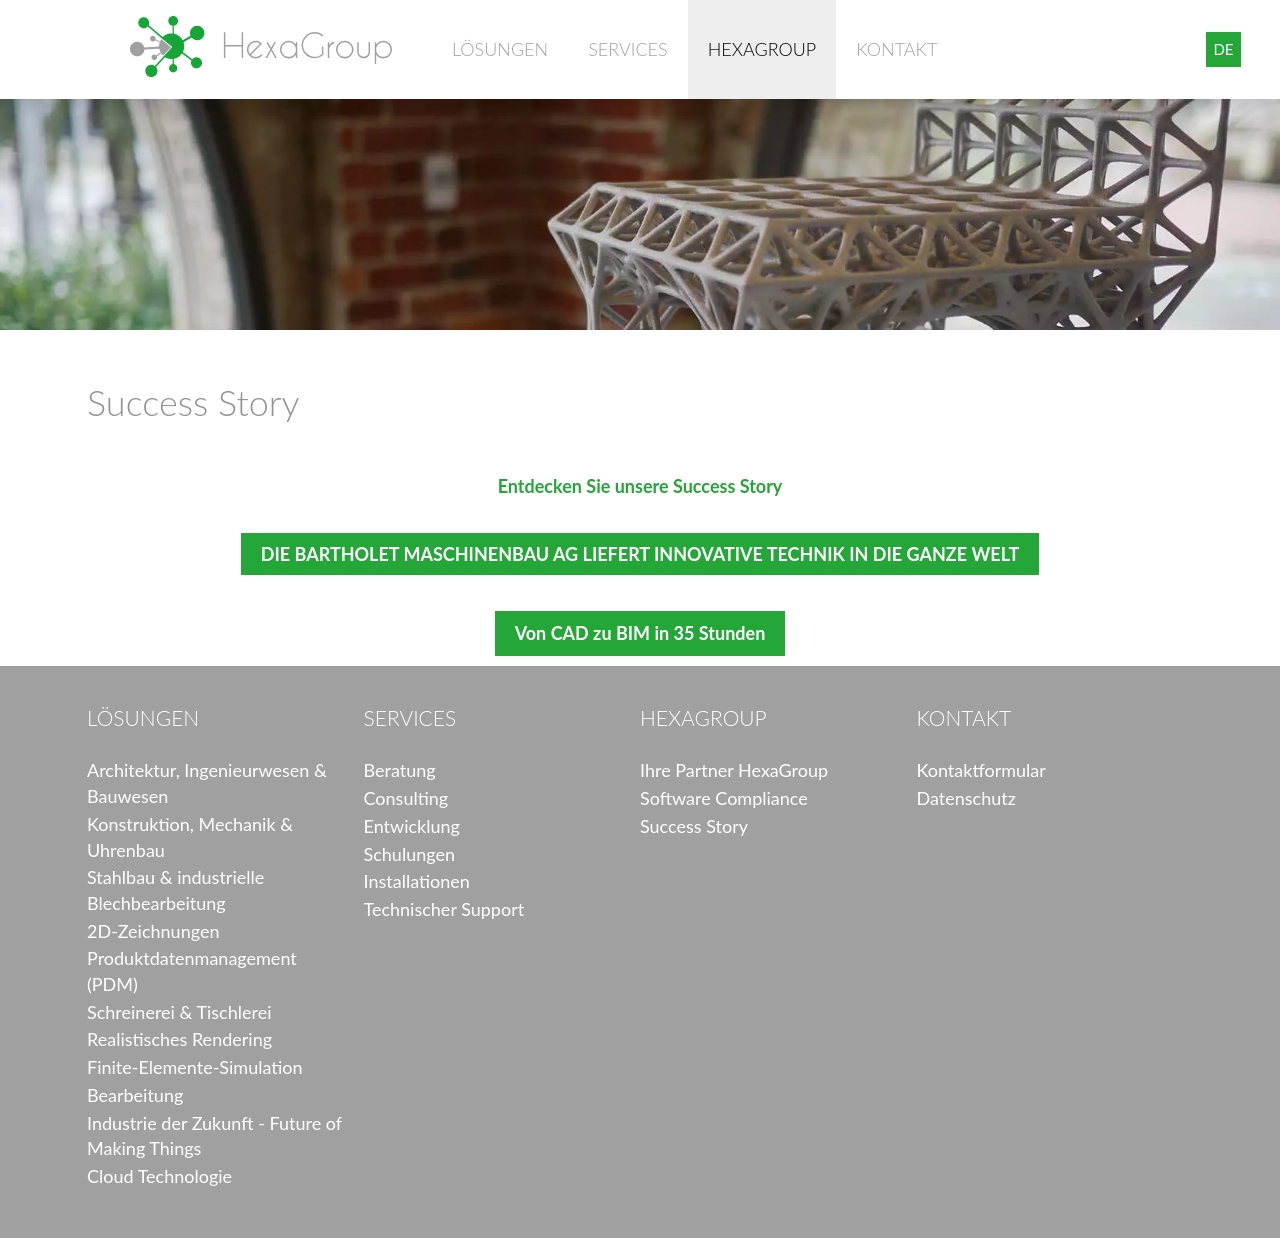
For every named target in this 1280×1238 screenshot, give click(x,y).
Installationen (417, 881)
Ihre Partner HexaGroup (734, 770)
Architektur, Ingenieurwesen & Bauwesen (207, 783)
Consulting (406, 798)
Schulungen (409, 854)
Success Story (694, 826)
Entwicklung (412, 826)
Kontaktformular (981, 770)
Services (627, 49)
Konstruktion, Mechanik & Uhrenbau (190, 837)
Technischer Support (444, 909)
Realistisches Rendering (179, 1039)
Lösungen (500, 49)
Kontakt (896, 49)
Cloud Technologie (159, 1176)
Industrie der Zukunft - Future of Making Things (214, 1136)
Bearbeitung (135, 1095)
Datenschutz (966, 798)
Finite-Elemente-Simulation (195, 1067)
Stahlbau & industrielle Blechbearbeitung (175, 890)
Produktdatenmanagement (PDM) (192, 971)
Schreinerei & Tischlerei (179, 1012)
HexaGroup (261, 46)
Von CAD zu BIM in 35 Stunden (640, 633)
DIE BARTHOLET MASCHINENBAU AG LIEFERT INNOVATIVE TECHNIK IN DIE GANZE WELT (640, 554)
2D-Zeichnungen (153, 931)
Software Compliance (724, 798)
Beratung (400, 770)
